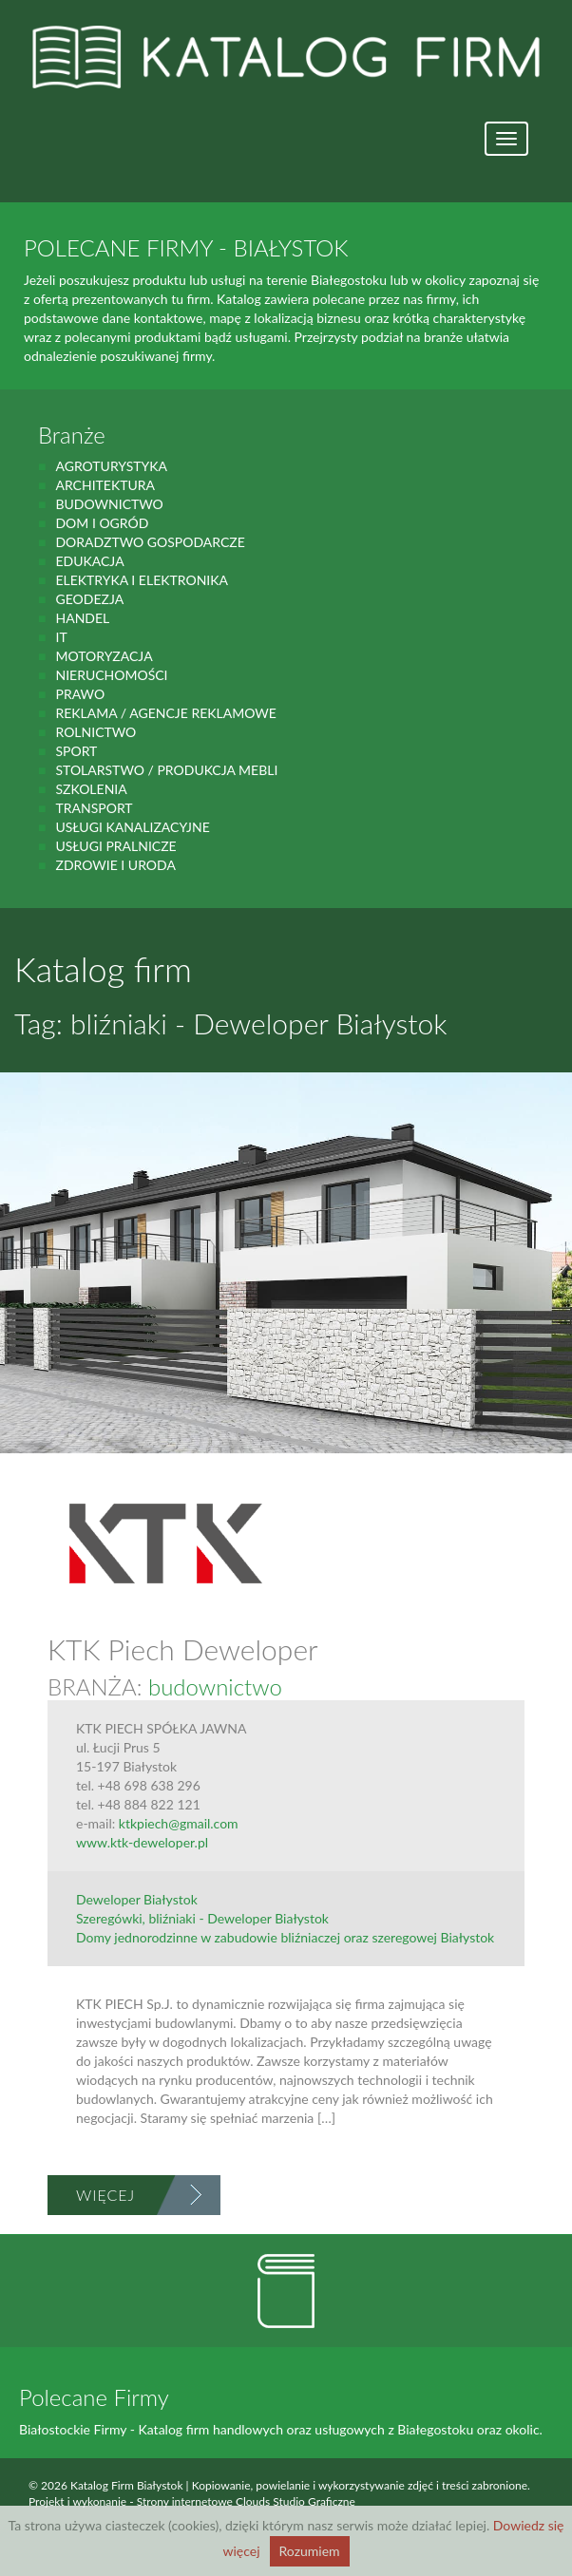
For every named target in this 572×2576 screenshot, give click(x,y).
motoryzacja (103, 656)
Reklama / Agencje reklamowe (165, 713)
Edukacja (89, 561)
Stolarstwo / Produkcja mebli (166, 770)
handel (82, 618)
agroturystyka (111, 466)
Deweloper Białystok (137, 1899)
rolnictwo (95, 732)
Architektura (105, 485)
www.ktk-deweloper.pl (142, 1842)
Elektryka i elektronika (141, 580)
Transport (93, 808)
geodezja (89, 599)
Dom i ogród (101, 523)
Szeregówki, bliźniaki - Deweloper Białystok (202, 1918)
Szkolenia (90, 789)
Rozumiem (309, 2551)
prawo (80, 694)
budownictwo (108, 504)
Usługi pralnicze (115, 846)
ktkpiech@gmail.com (178, 1823)
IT (61, 637)
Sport (76, 751)
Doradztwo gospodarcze (149, 542)
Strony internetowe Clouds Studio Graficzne (246, 2501)
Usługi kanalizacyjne (132, 827)
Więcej (105, 2195)
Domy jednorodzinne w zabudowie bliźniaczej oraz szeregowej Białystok (285, 1937)
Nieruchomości (111, 675)
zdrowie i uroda (115, 865)
